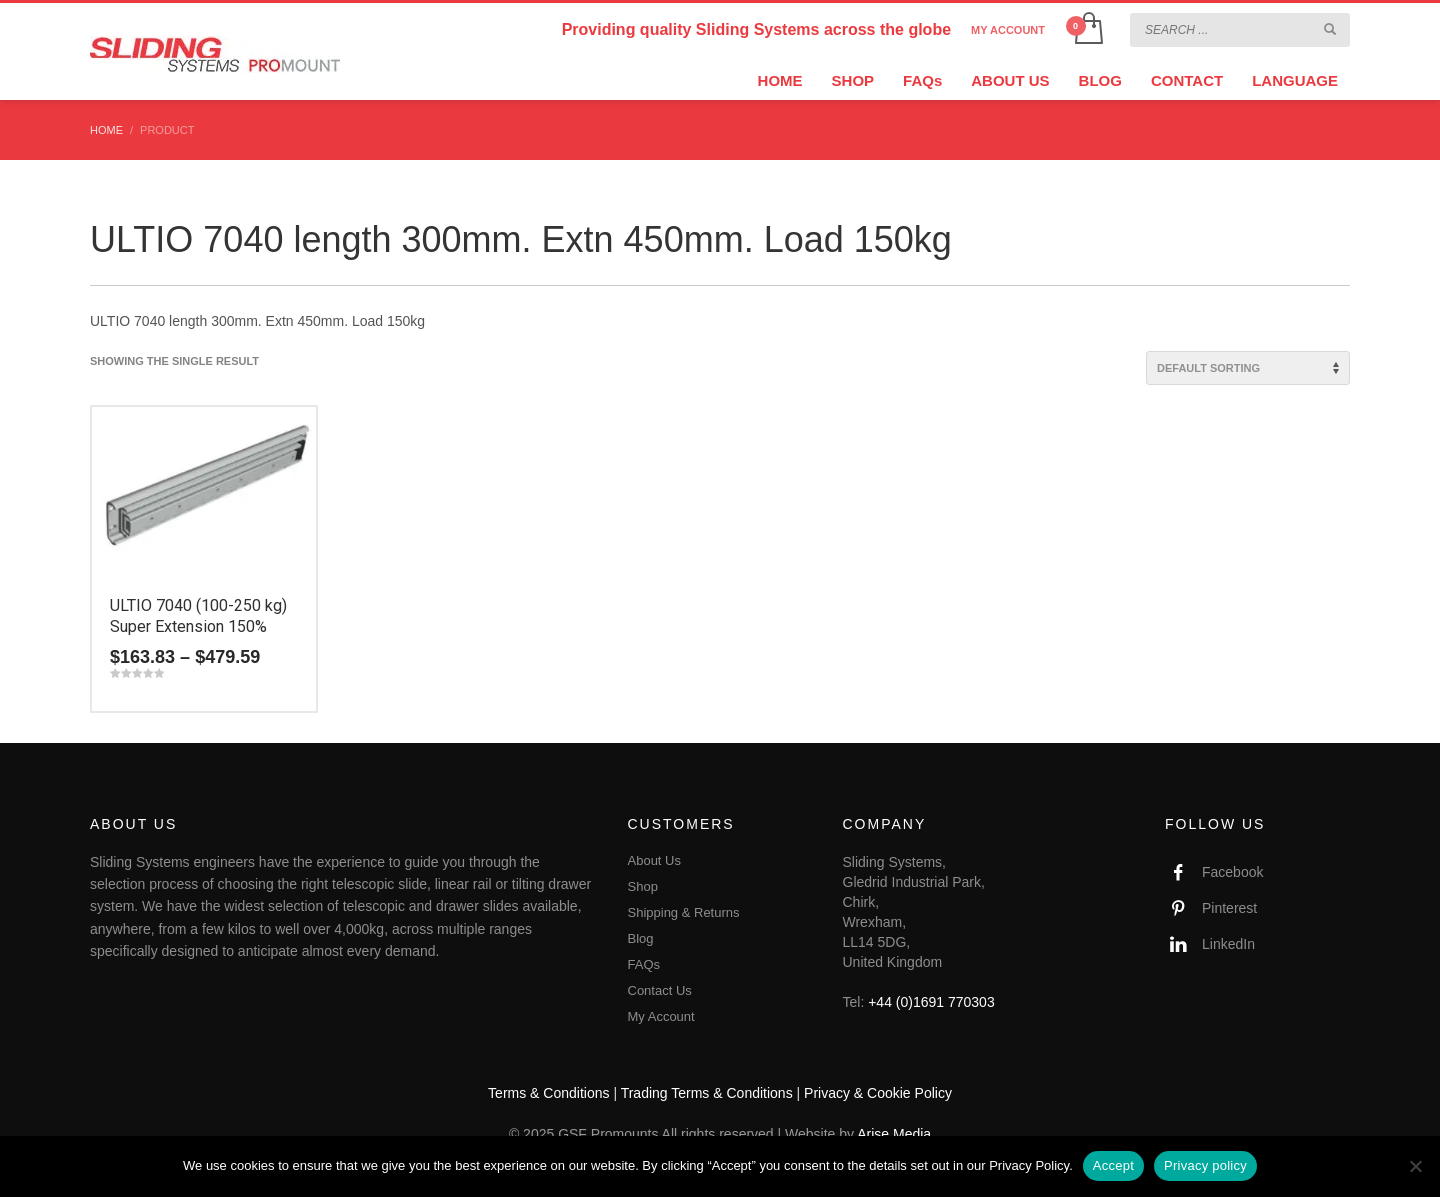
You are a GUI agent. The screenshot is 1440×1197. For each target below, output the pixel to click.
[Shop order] (1248, 368)
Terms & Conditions (548, 1093)
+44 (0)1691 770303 (931, 1002)
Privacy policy (1205, 1165)
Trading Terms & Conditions (707, 1093)
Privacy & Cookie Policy (878, 1093)
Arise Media (894, 1134)
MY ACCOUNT (1008, 30)
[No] (1415, 1166)
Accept (1113, 1165)
